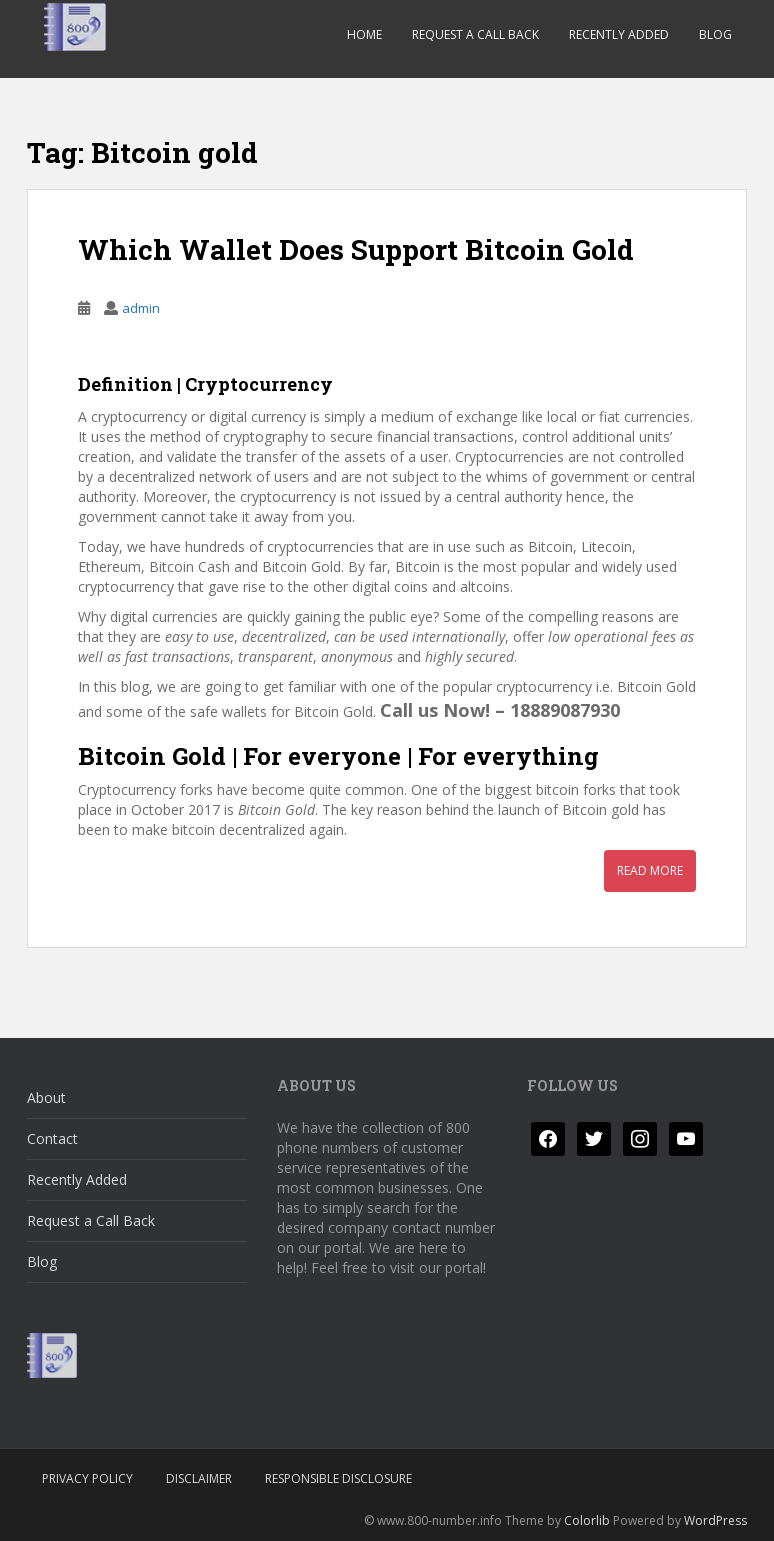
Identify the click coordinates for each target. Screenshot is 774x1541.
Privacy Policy (87, 1478)
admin (141, 308)
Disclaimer (199, 1478)
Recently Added (619, 34)
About (46, 1097)
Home (364, 34)
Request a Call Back (475, 34)
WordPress (715, 1520)
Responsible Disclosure (338, 1478)
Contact (52, 1138)
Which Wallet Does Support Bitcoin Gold (356, 249)
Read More (650, 870)
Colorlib (587, 1520)
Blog (715, 34)
